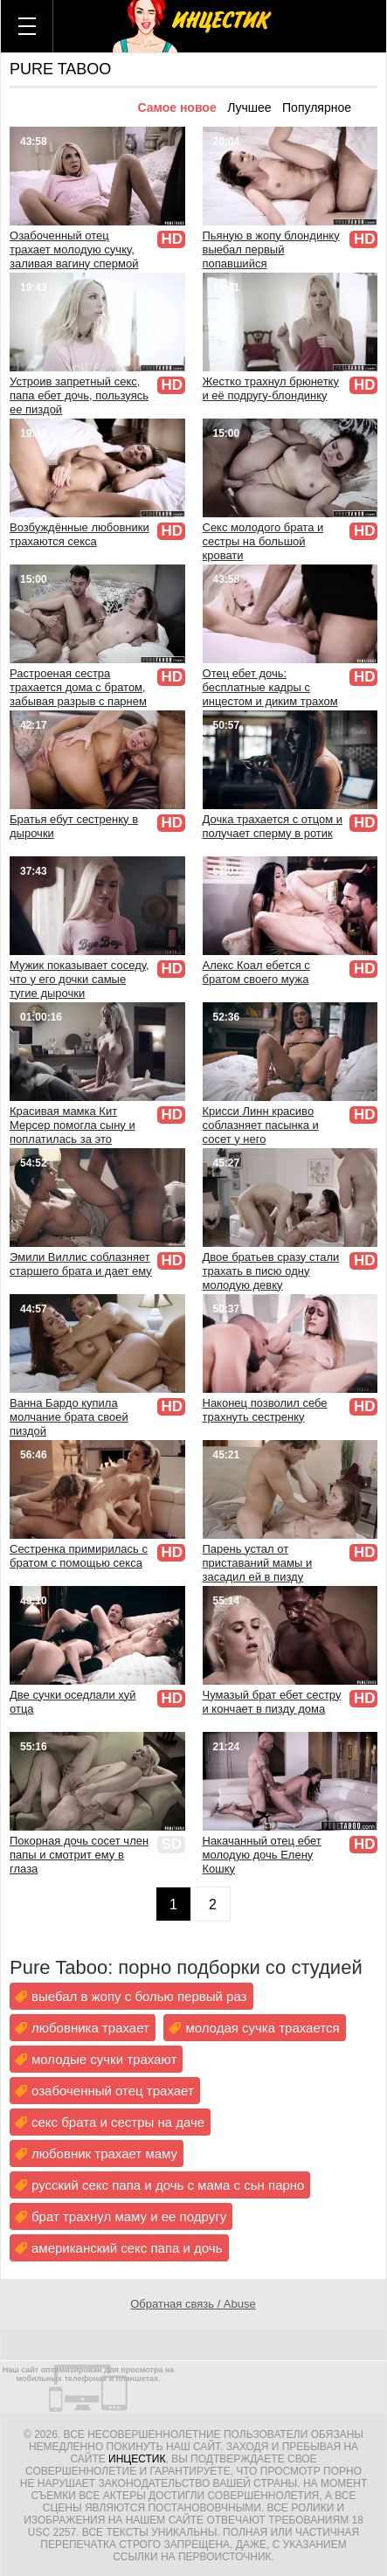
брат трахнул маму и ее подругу (128, 2216)
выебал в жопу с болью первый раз (139, 1996)
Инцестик (136, 2459)
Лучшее (249, 107)
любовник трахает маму (104, 2153)
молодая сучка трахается (262, 2027)
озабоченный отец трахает (112, 2090)
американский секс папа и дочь (127, 2247)
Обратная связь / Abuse (192, 2303)
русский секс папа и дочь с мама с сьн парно (167, 2185)
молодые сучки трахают (103, 2059)
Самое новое (176, 107)
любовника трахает (90, 2027)
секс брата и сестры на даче (117, 2122)
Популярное (316, 107)
